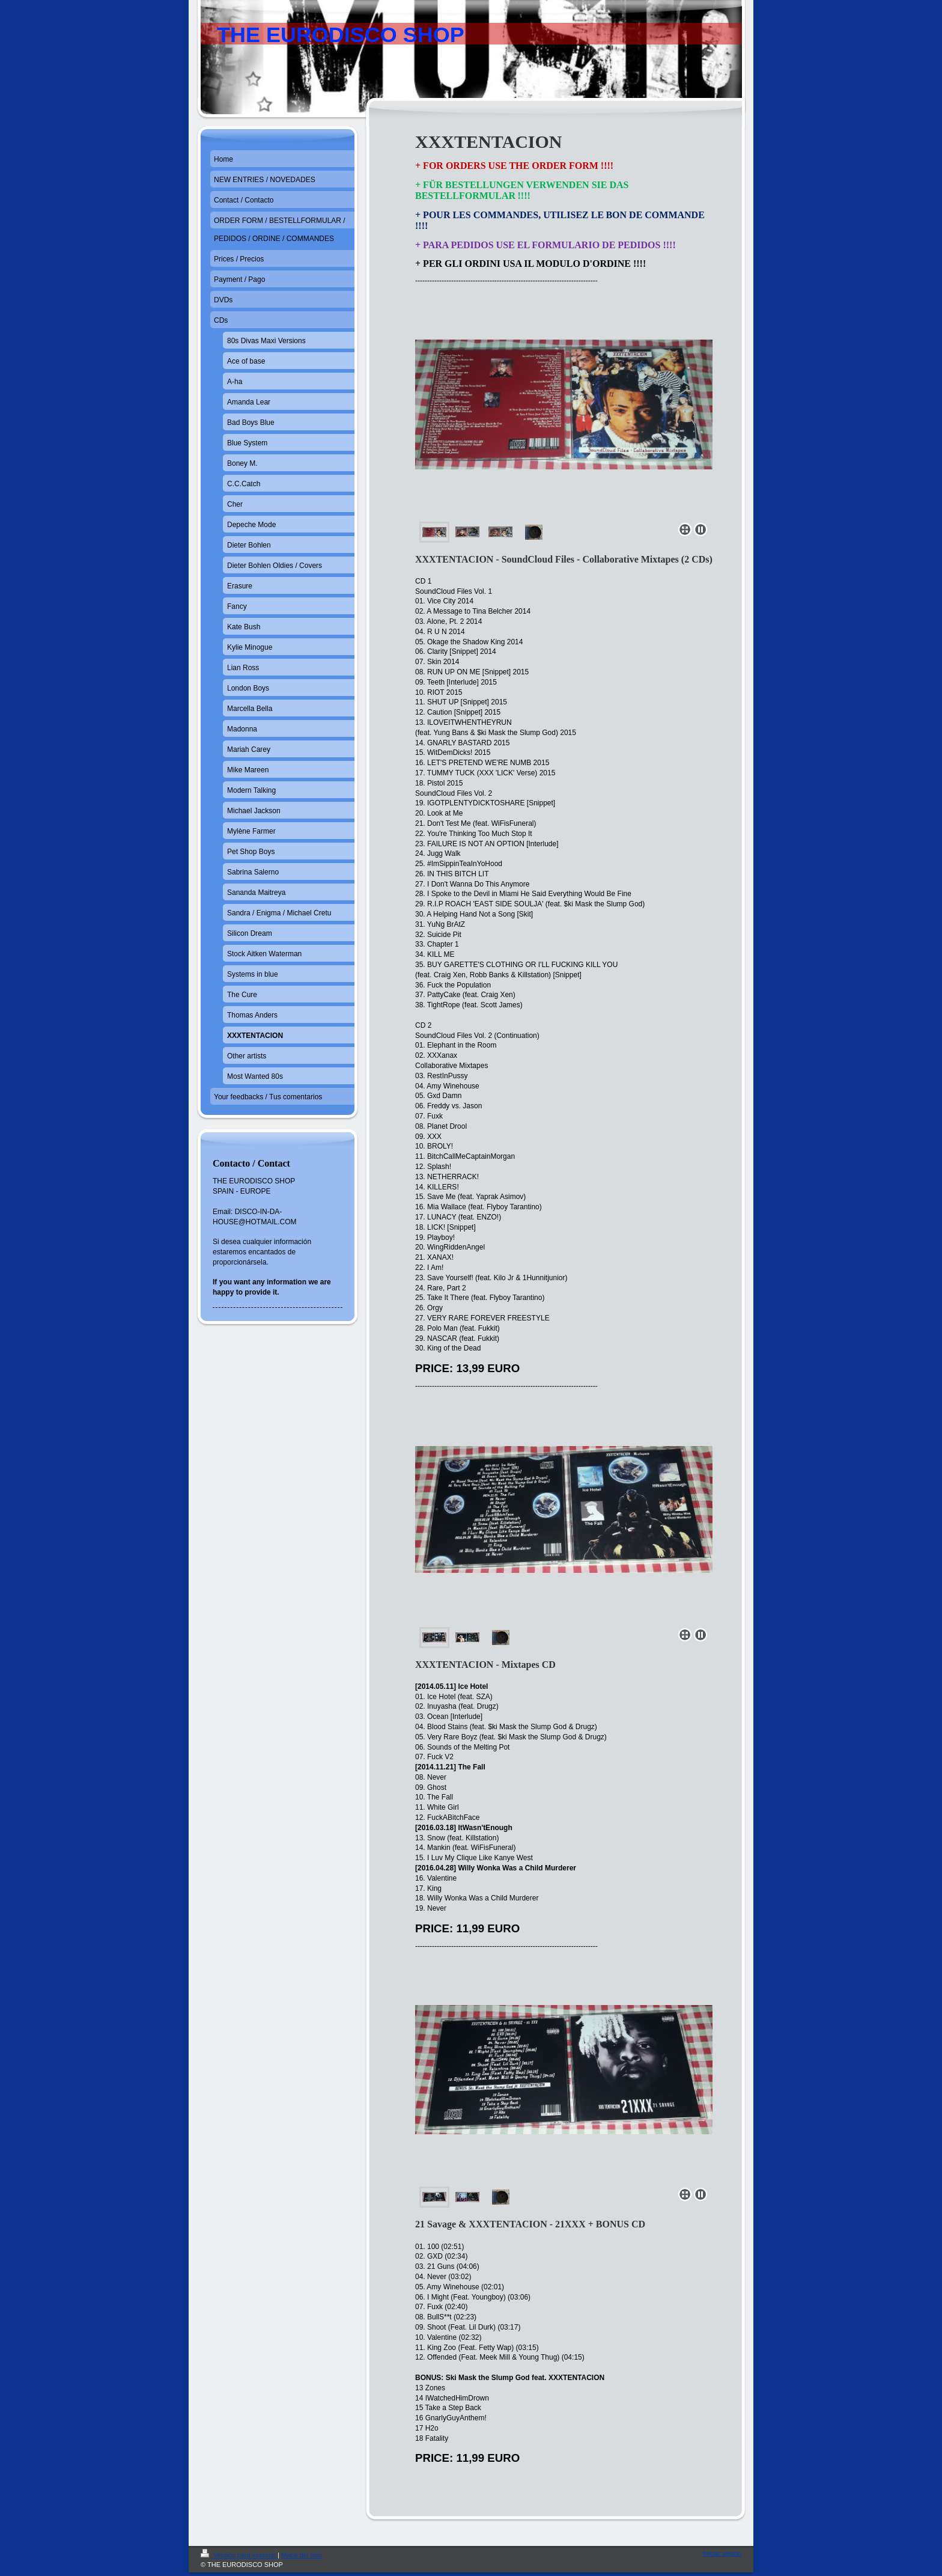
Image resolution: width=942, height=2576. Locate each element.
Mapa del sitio (301, 2555)
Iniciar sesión (722, 2553)
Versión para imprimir (239, 2555)
